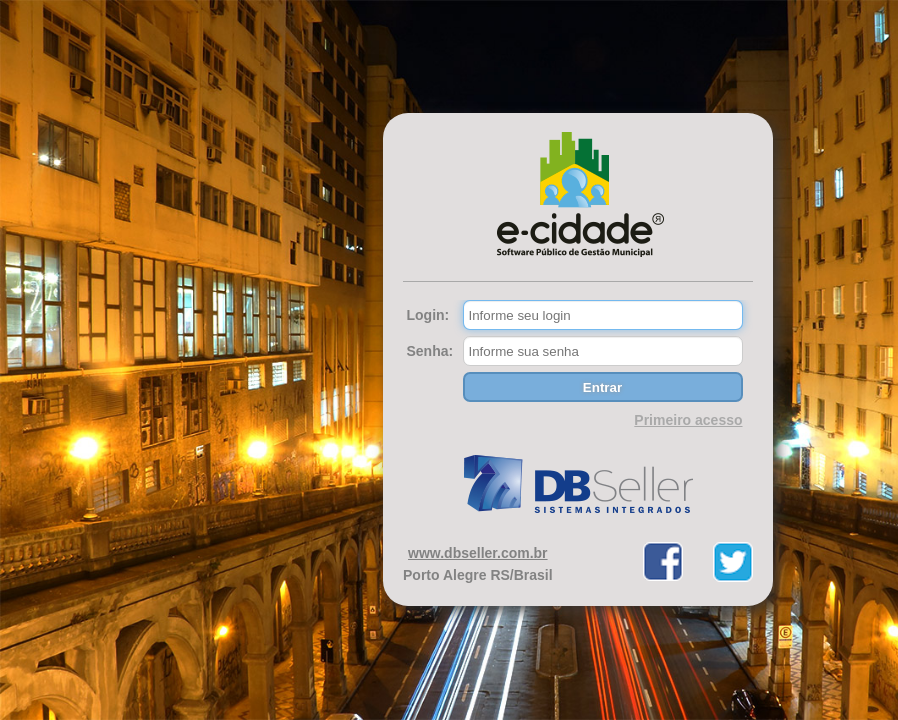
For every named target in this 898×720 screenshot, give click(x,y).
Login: (428, 315)
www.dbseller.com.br (478, 553)
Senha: (430, 351)
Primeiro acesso (688, 420)
